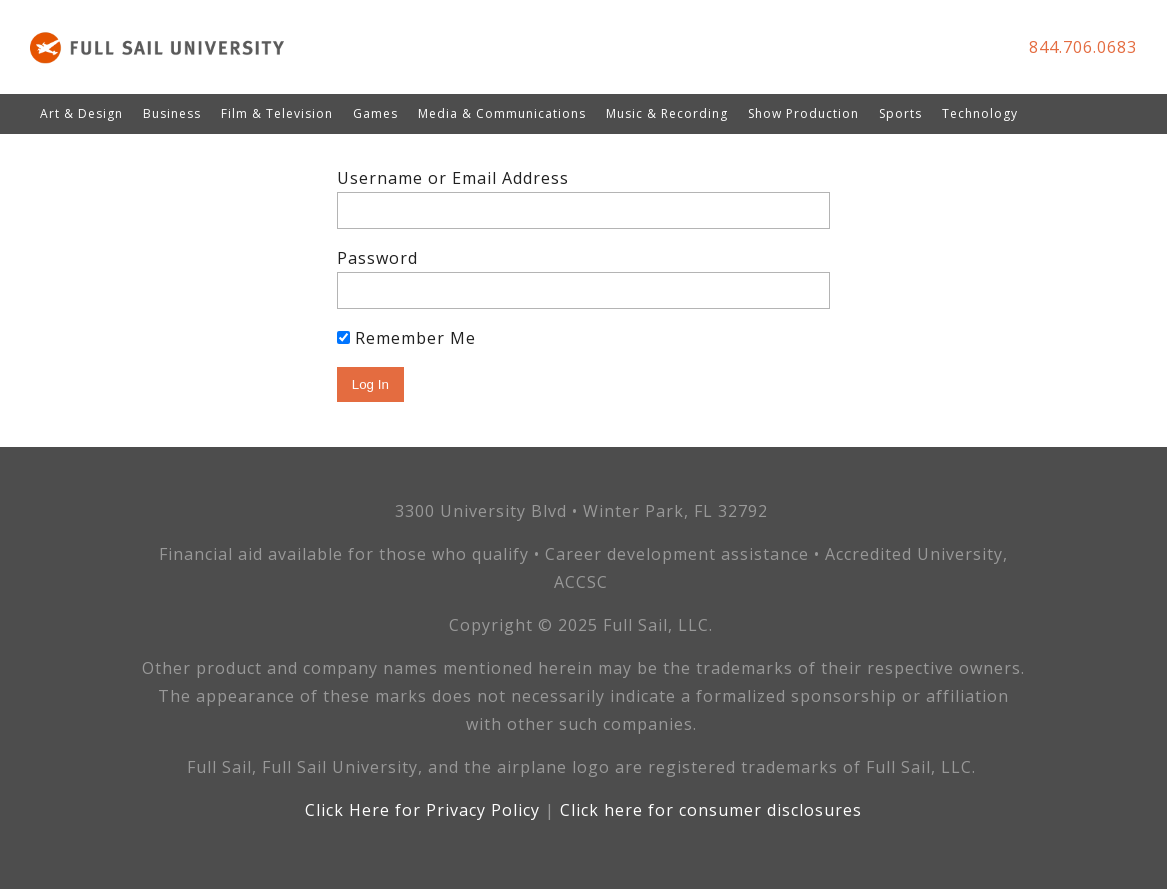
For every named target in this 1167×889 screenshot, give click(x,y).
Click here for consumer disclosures (711, 810)
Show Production (803, 113)
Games (375, 113)
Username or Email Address (453, 178)
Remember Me (406, 338)
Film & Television (277, 113)
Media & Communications (502, 113)
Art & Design (81, 113)
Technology (980, 113)
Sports (900, 113)
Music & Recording (667, 113)
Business (172, 113)
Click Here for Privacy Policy (422, 810)
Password (377, 258)
